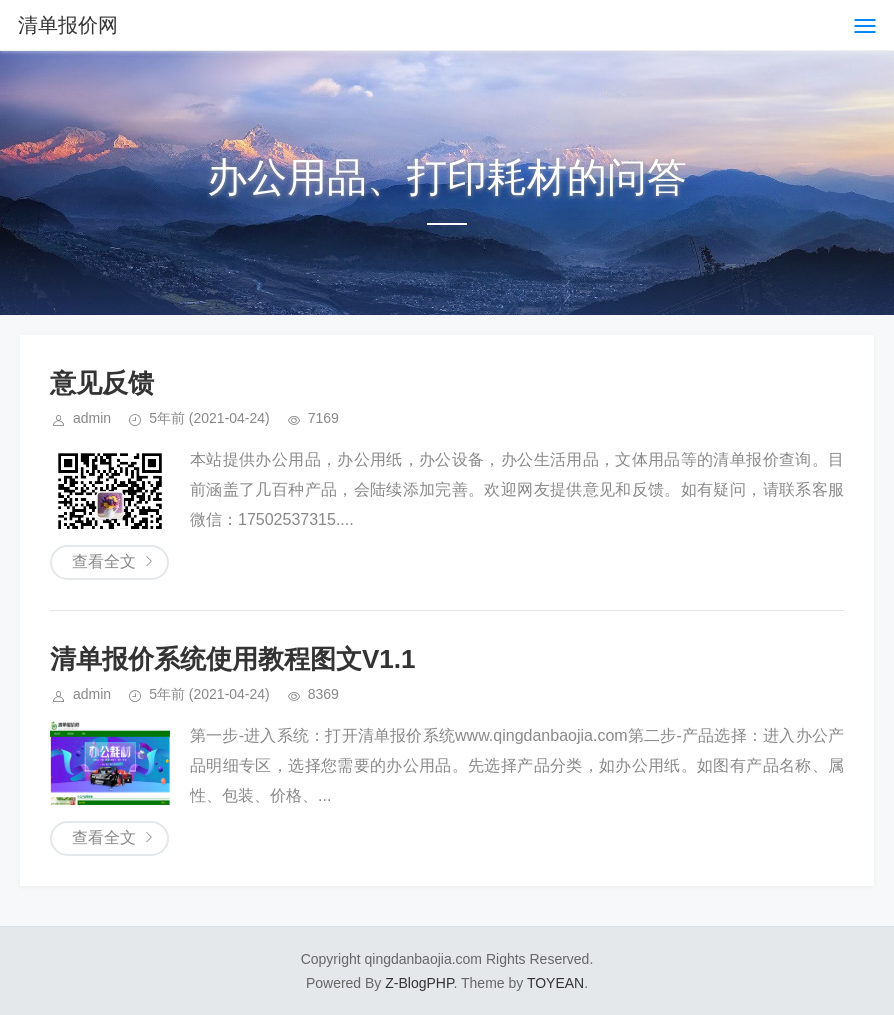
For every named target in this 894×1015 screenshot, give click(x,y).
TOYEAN (555, 983)
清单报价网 (68, 25)
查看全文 (104, 561)
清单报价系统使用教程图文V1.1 (233, 659)
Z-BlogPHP (419, 983)
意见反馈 (102, 383)
